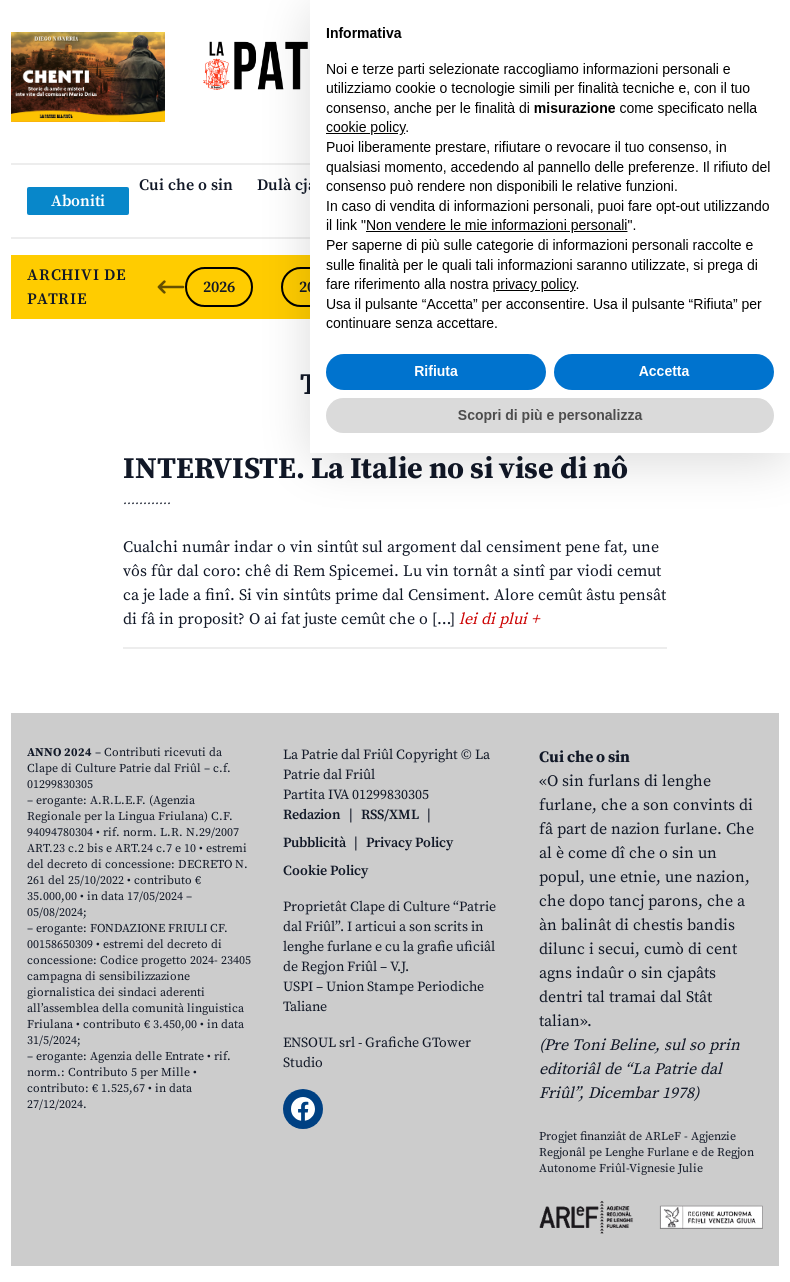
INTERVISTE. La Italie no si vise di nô (375, 469)
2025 (315, 287)
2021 (699, 287)
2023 (507, 287)
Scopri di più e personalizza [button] (550, 1243)
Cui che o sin (186, 185)
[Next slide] (747, 287)
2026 (219, 287)
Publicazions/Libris (571, 185)
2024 (411, 287)
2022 (603, 287)
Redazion (312, 815)
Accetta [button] (664, 1200)
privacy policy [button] (534, 1113)
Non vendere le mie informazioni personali (496, 1054)
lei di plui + (499, 619)
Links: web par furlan (390, 217)
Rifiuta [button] (436, 1200)
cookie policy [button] (365, 956)
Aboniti (78, 201)
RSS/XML (390, 815)
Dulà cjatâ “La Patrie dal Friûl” (367, 185)
